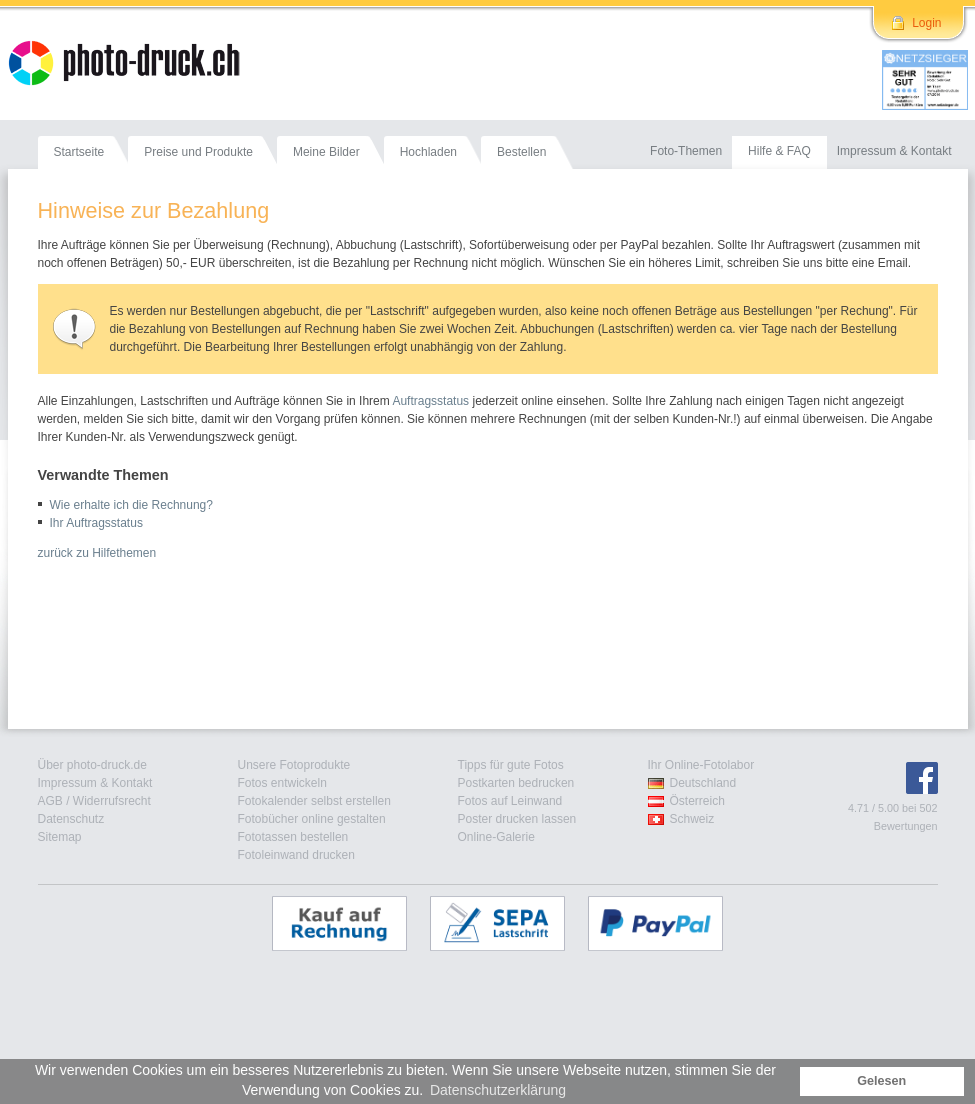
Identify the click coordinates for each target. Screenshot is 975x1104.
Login (926, 23)
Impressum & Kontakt (95, 783)
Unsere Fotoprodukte (294, 765)
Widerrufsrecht (112, 801)
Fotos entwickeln (282, 783)
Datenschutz (71, 819)
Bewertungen (906, 826)
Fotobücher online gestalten (312, 819)
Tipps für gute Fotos (511, 765)
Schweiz (692, 819)
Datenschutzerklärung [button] (498, 1090)
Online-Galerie (496, 837)
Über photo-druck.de (92, 765)
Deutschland (703, 783)
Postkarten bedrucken (516, 783)
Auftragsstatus (430, 401)
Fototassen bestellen (293, 837)
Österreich (697, 801)
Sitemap (60, 837)
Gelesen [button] (881, 1081)
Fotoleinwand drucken (296, 855)
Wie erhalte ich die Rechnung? (131, 505)
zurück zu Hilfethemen (97, 553)
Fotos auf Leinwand (510, 801)
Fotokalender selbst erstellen (314, 801)
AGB (50, 801)
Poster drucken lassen (517, 819)
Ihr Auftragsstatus (96, 523)
